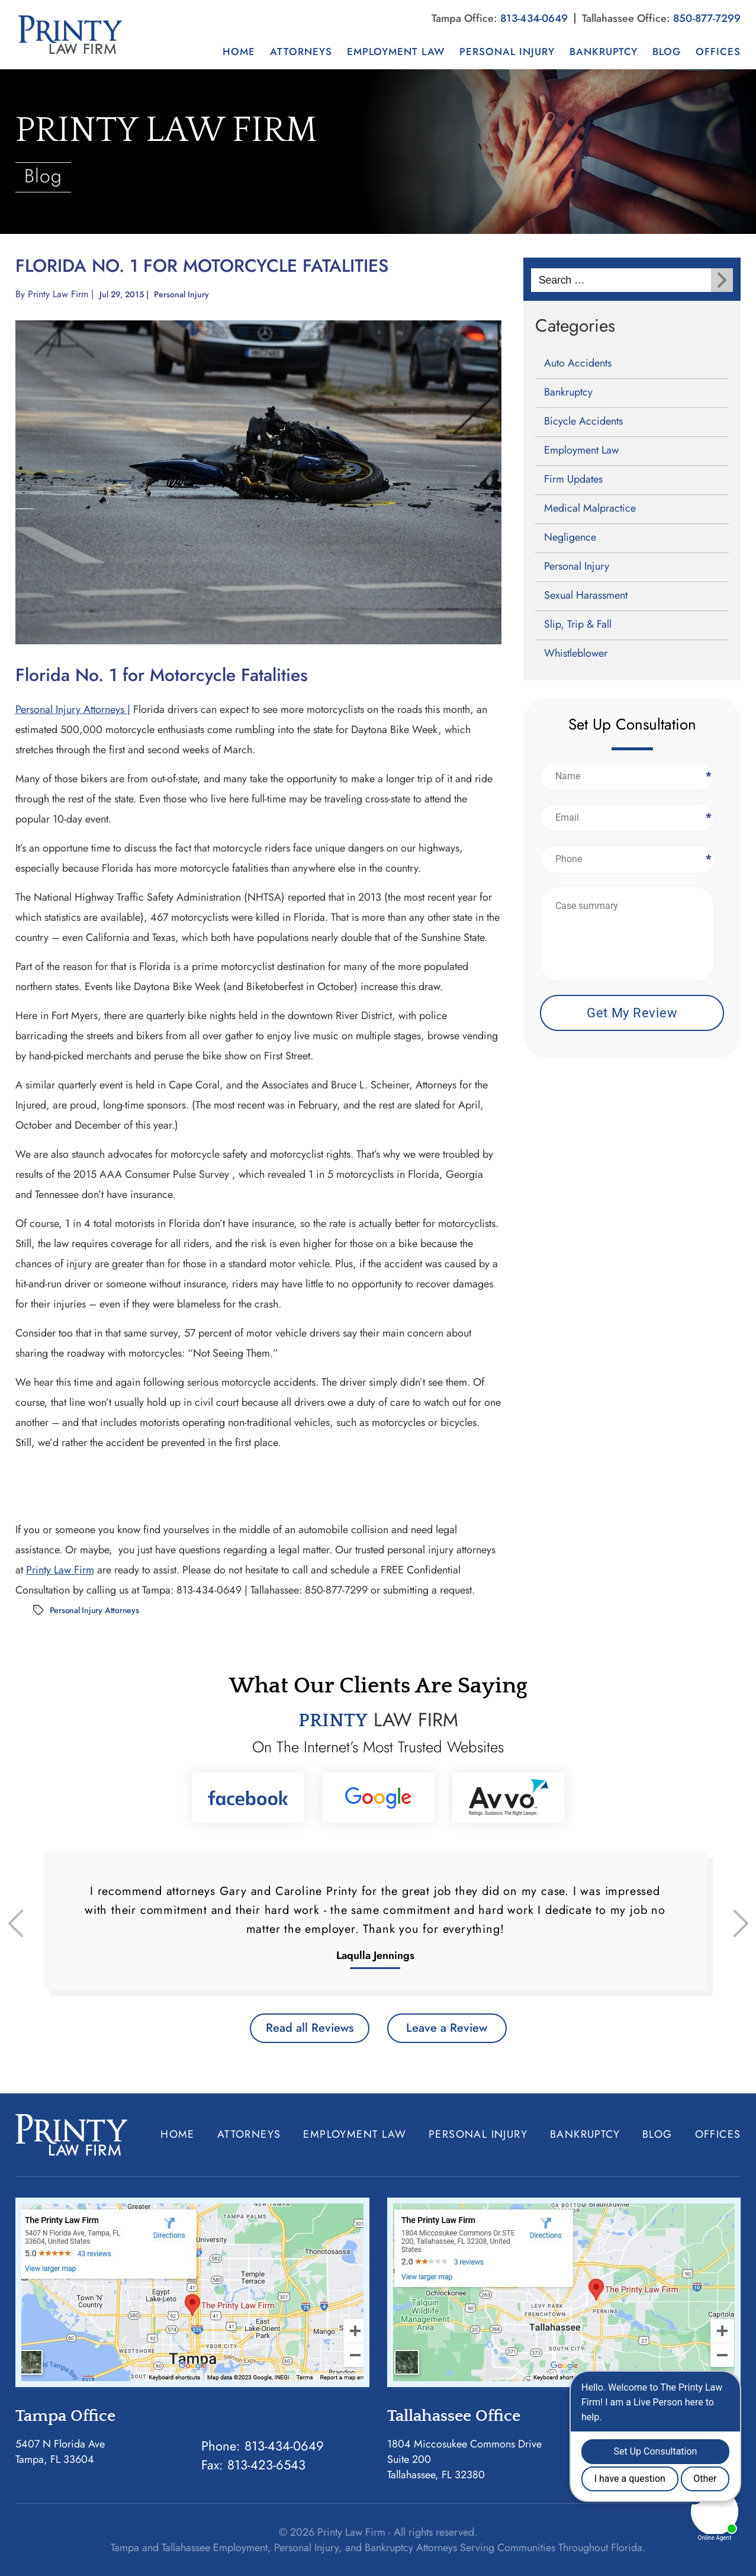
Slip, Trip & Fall (578, 624)
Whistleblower (575, 653)
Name (707, 776)
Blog (666, 51)
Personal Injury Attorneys (94, 1610)
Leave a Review (446, 2028)
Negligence (570, 537)
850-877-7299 (707, 18)
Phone (707, 859)
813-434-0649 (534, 18)
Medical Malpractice (590, 508)
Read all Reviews (309, 2028)
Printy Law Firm (58, 294)
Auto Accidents (578, 363)
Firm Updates (573, 479)
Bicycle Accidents (583, 421)
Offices (718, 51)
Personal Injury (507, 51)
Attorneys (301, 51)
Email (707, 817)
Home (239, 51)
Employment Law (396, 51)
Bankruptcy (604, 51)
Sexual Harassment (586, 595)
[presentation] (15, 1923)
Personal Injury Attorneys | (72, 709)
